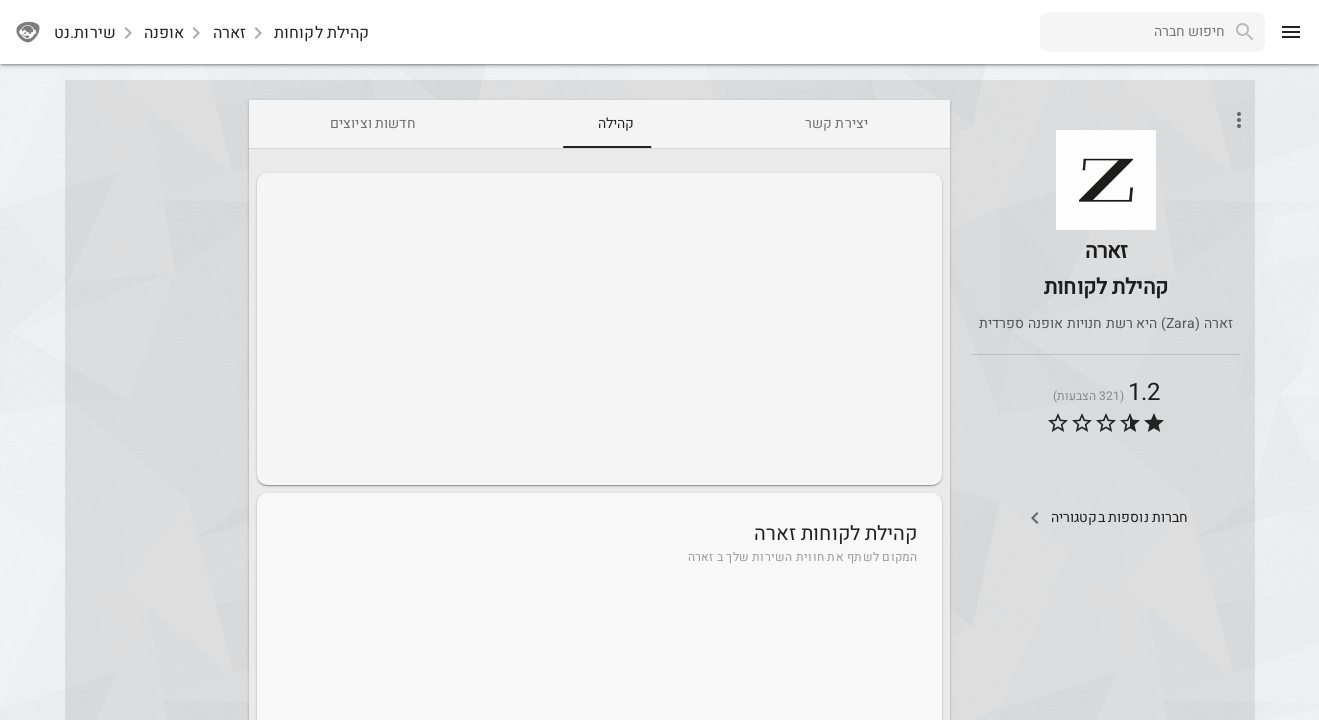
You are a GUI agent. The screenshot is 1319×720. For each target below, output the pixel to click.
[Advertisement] (599, 329)
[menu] (1291, 32)
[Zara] (1106, 226)
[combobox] (1132, 32)
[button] (1106, 180)
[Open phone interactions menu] (1239, 120)
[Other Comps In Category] (1105, 518)
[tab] (836, 124)
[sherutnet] (28, 32)
